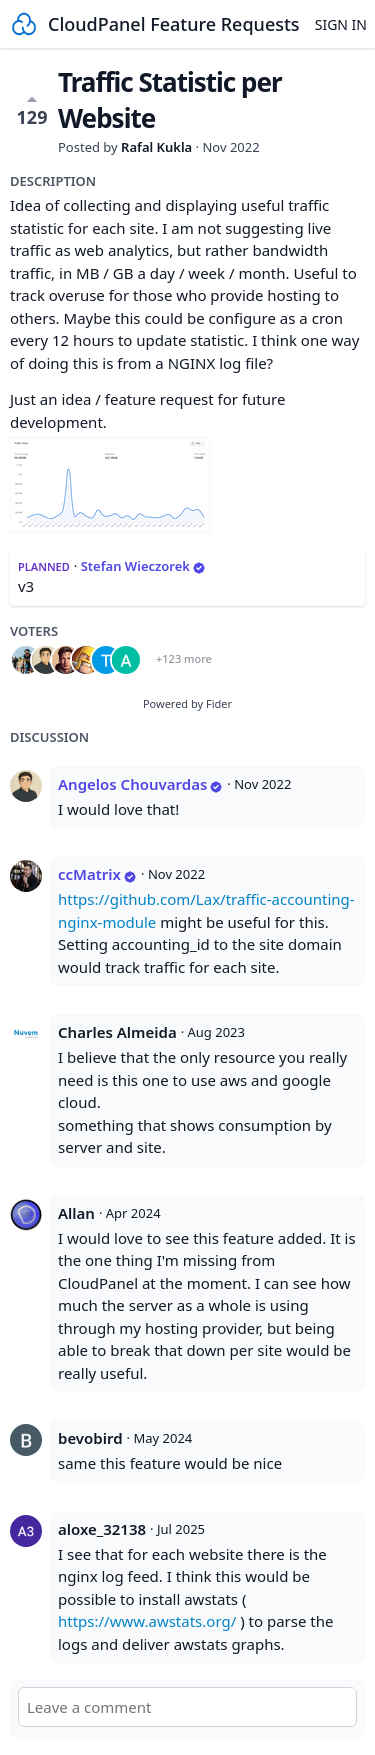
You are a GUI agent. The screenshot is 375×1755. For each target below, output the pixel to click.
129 (32, 110)
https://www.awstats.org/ (147, 1621)
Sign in (341, 24)
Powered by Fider (187, 703)
